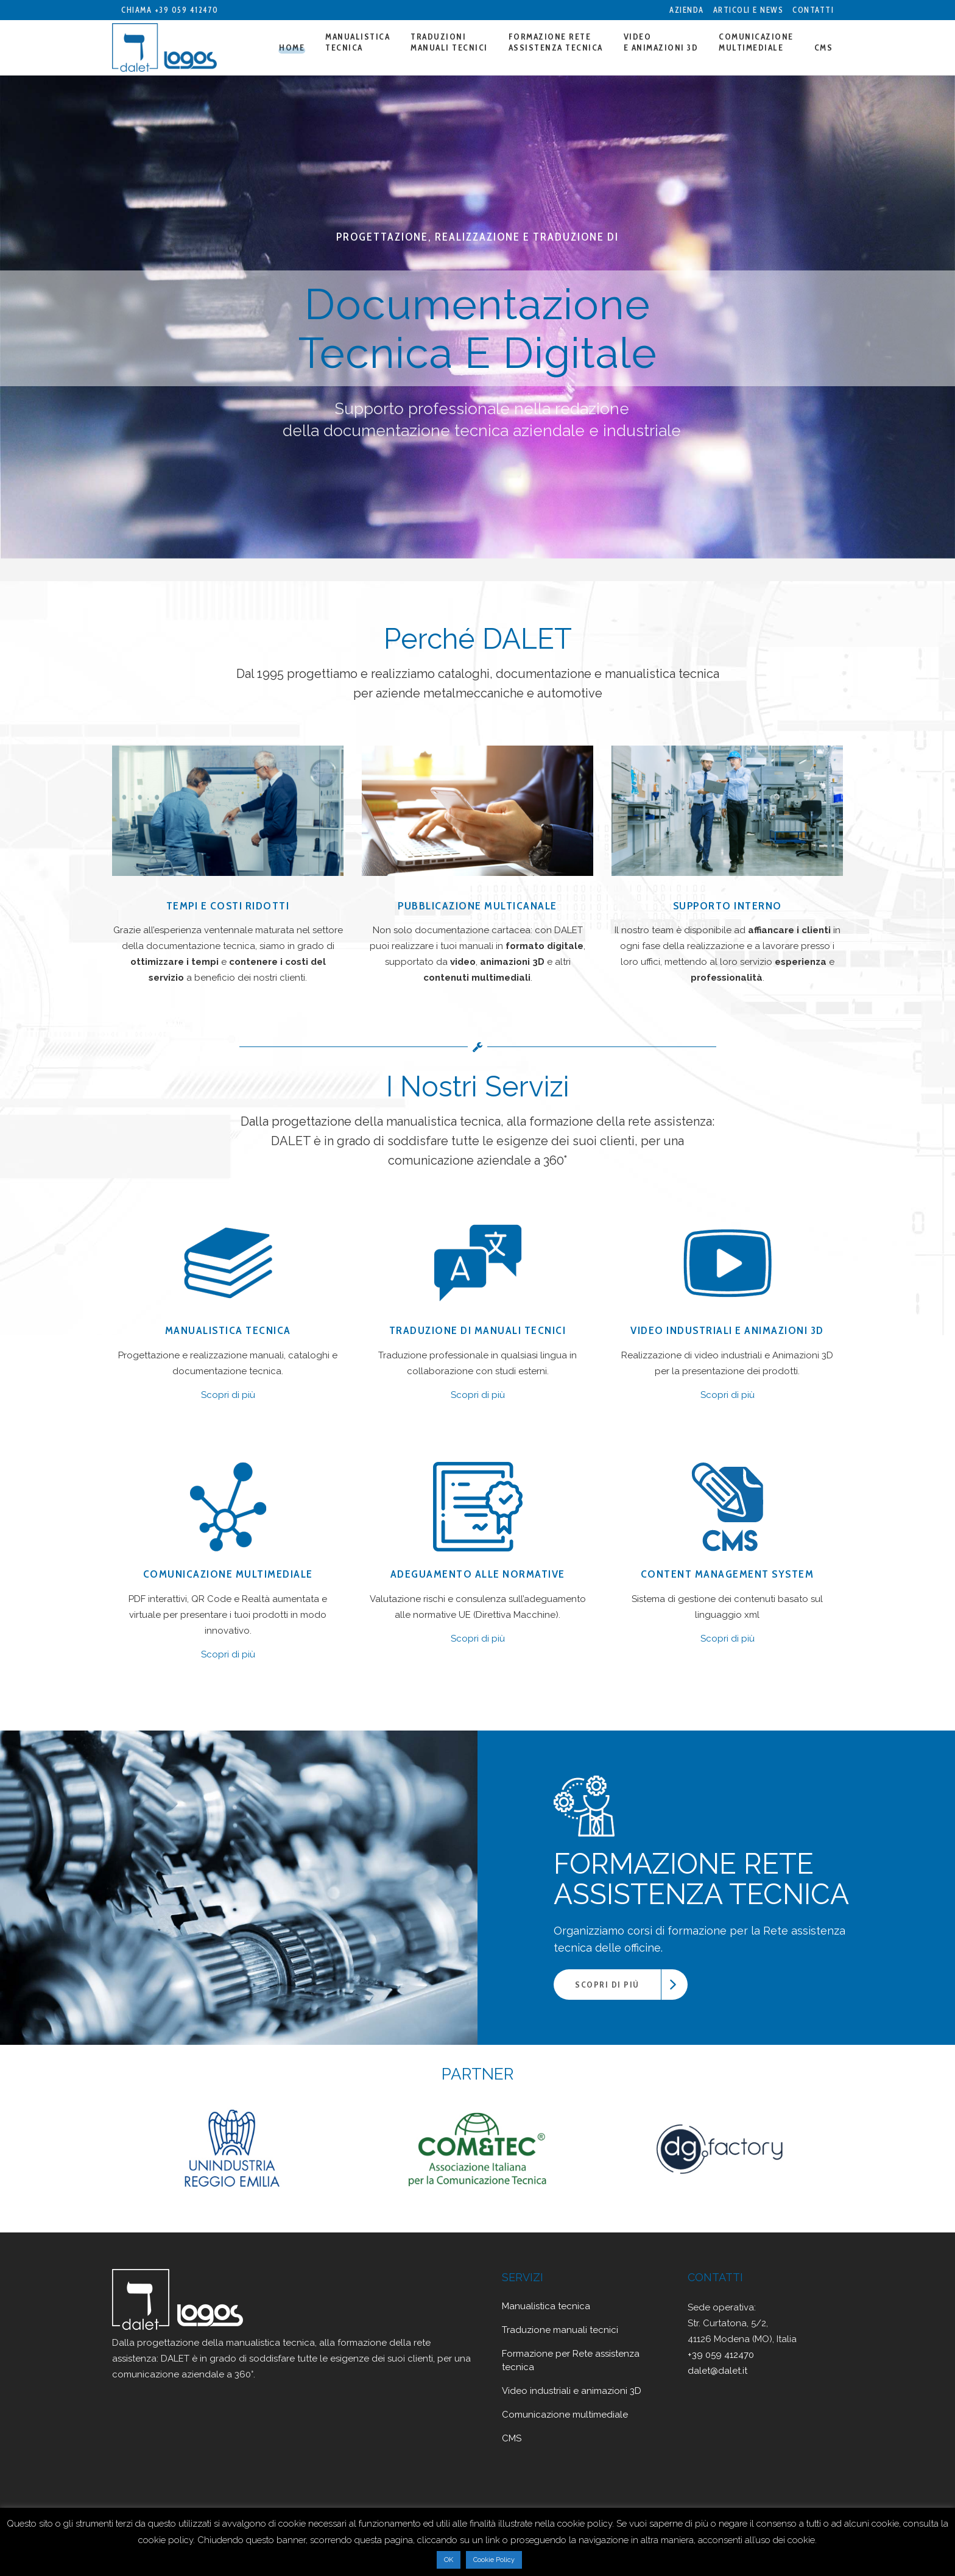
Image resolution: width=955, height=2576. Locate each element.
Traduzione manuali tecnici (560, 2329)
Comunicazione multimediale (565, 2414)
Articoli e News (748, 10)
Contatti (813, 10)
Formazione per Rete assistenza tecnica (571, 2360)
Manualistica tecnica (546, 2306)
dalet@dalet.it (717, 2370)
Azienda (686, 10)
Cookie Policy (494, 2560)
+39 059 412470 (187, 10)
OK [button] (448, 2560)
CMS (511, 2438)
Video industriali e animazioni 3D (571, 2390)
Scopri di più (228, 1394)
